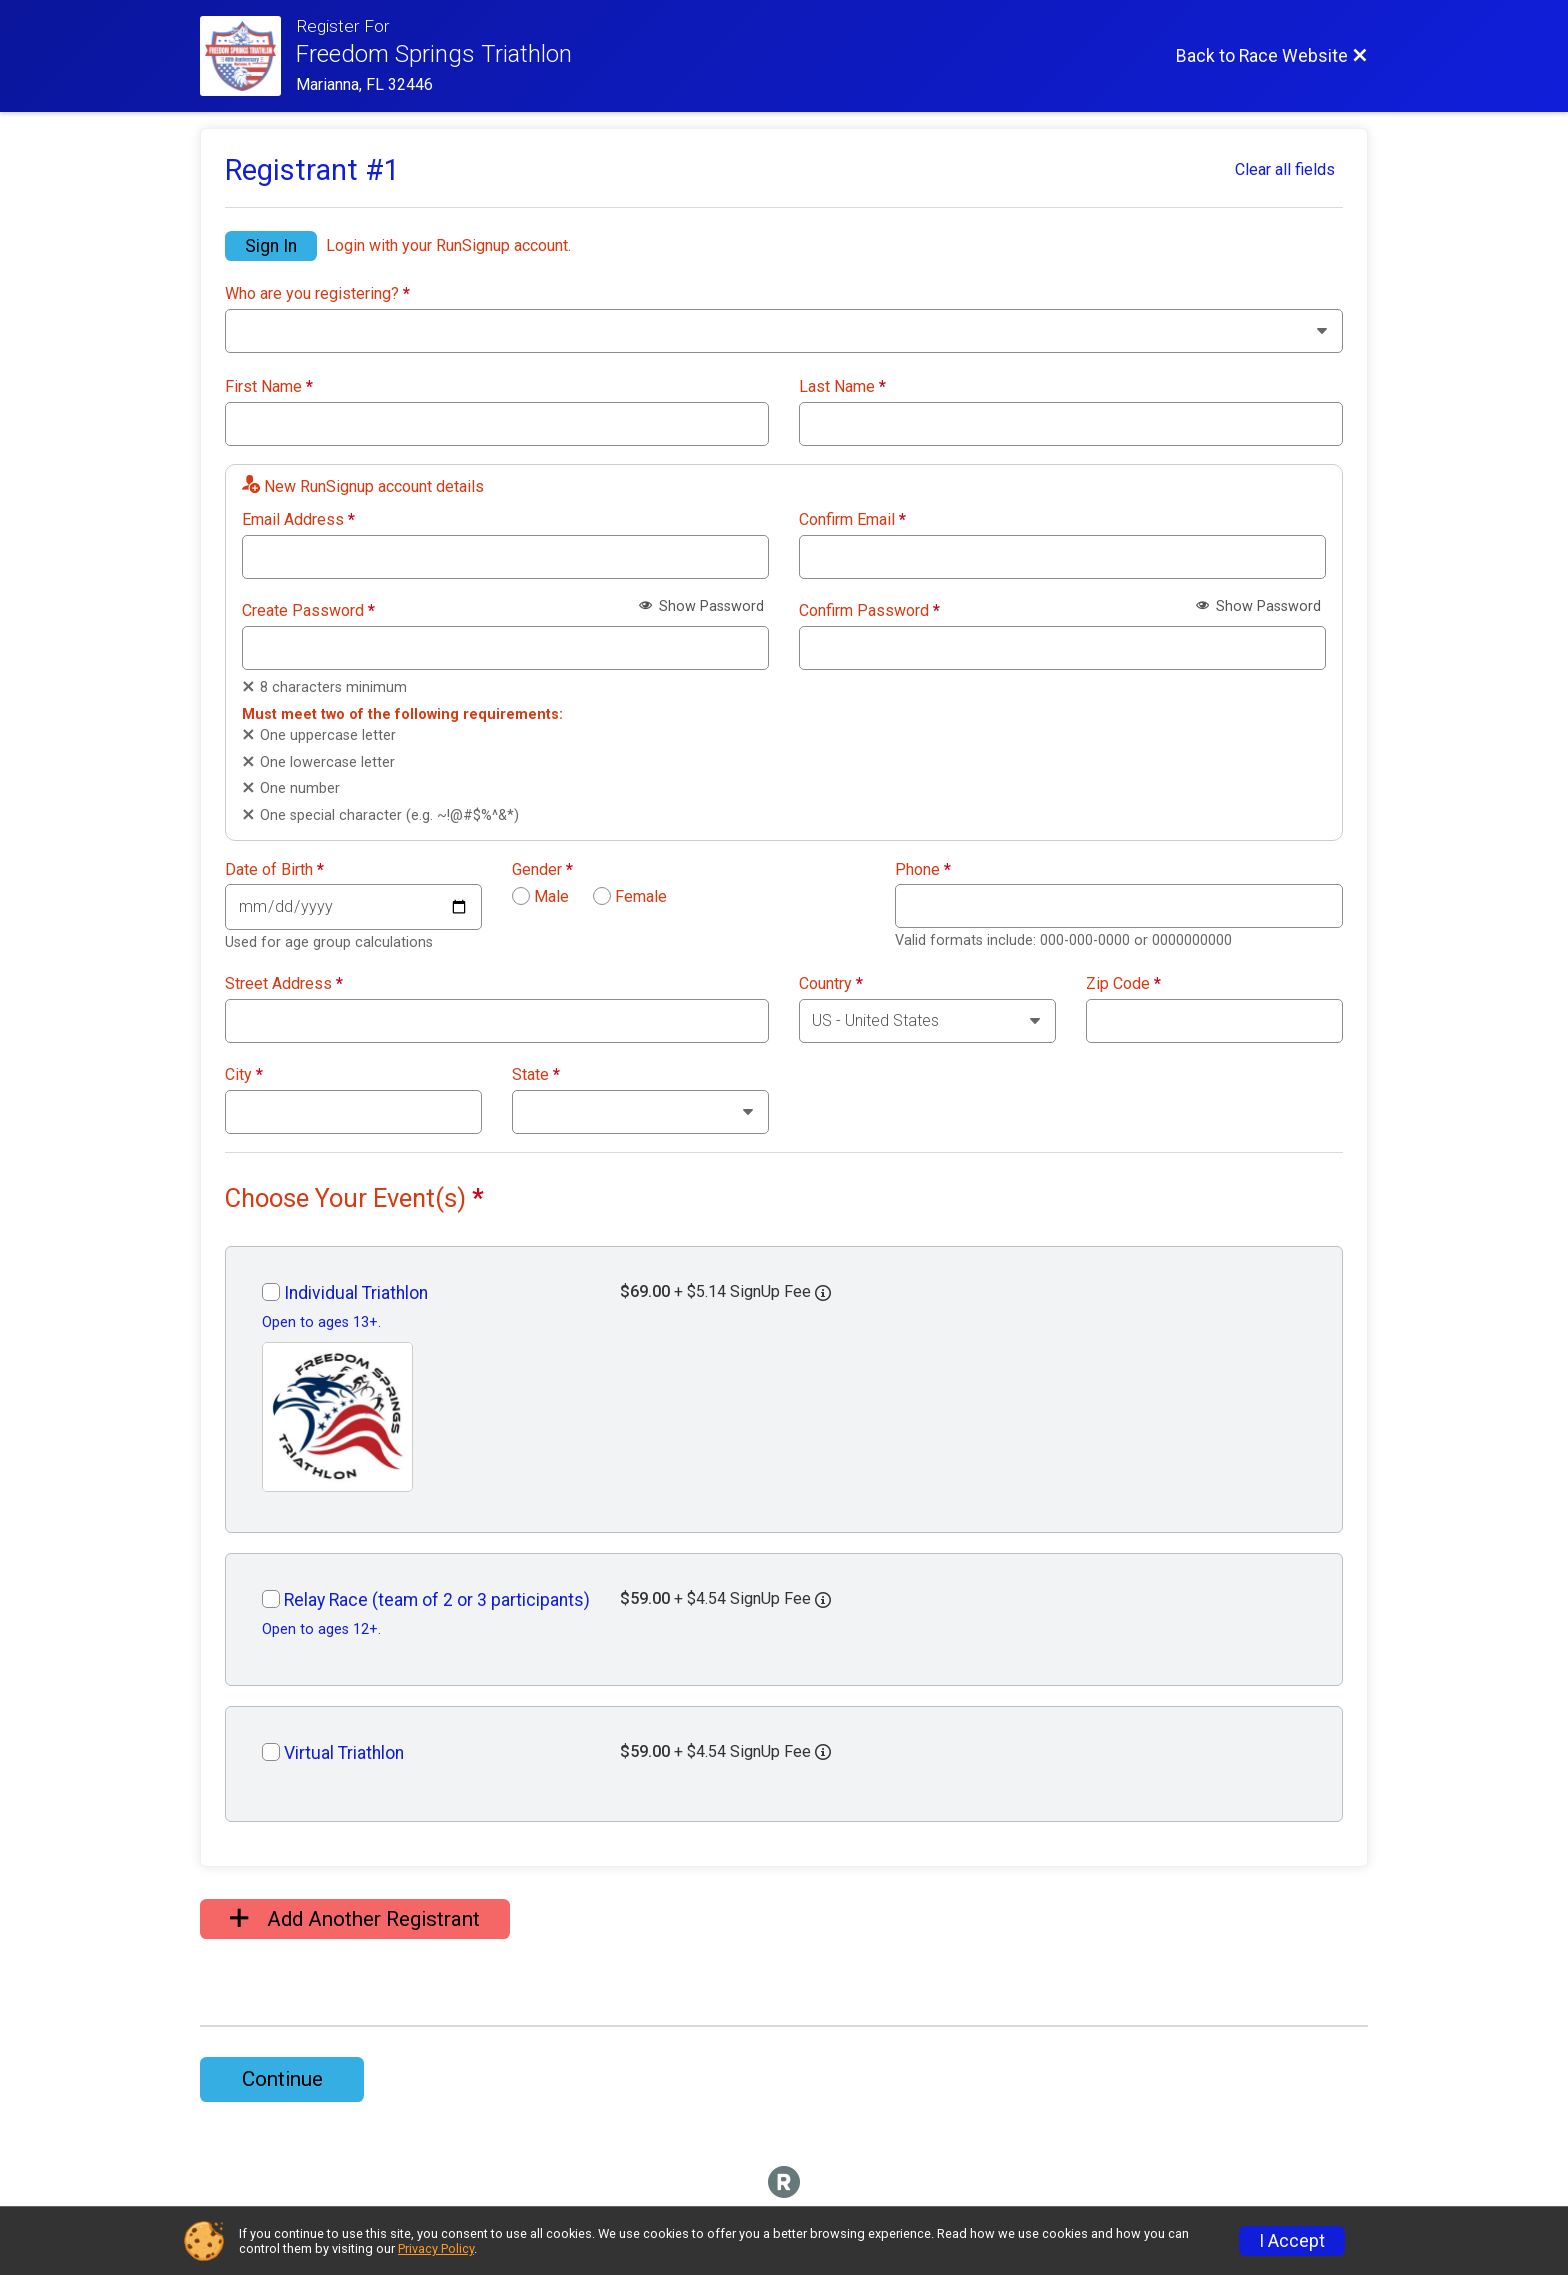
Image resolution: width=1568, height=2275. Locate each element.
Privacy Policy (436, 2248)
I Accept (1292, 2241)
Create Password (308, 611)
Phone (923, 870)
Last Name (842, 387)
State (536, 1075)
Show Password (701, 606)
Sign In (271, 246)
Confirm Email (852, 520)
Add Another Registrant (355, 1919)
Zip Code (1123, 984)
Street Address (284, 984)
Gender (542, 870)
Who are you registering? (317, 294)
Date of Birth (274, 870)
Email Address (298, 520)
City (244, 1075)
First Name (269, 387)
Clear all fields (1285, 169)
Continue (282, 2079)
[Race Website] (248, 56)
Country (831, 984)
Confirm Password (869, 611)
